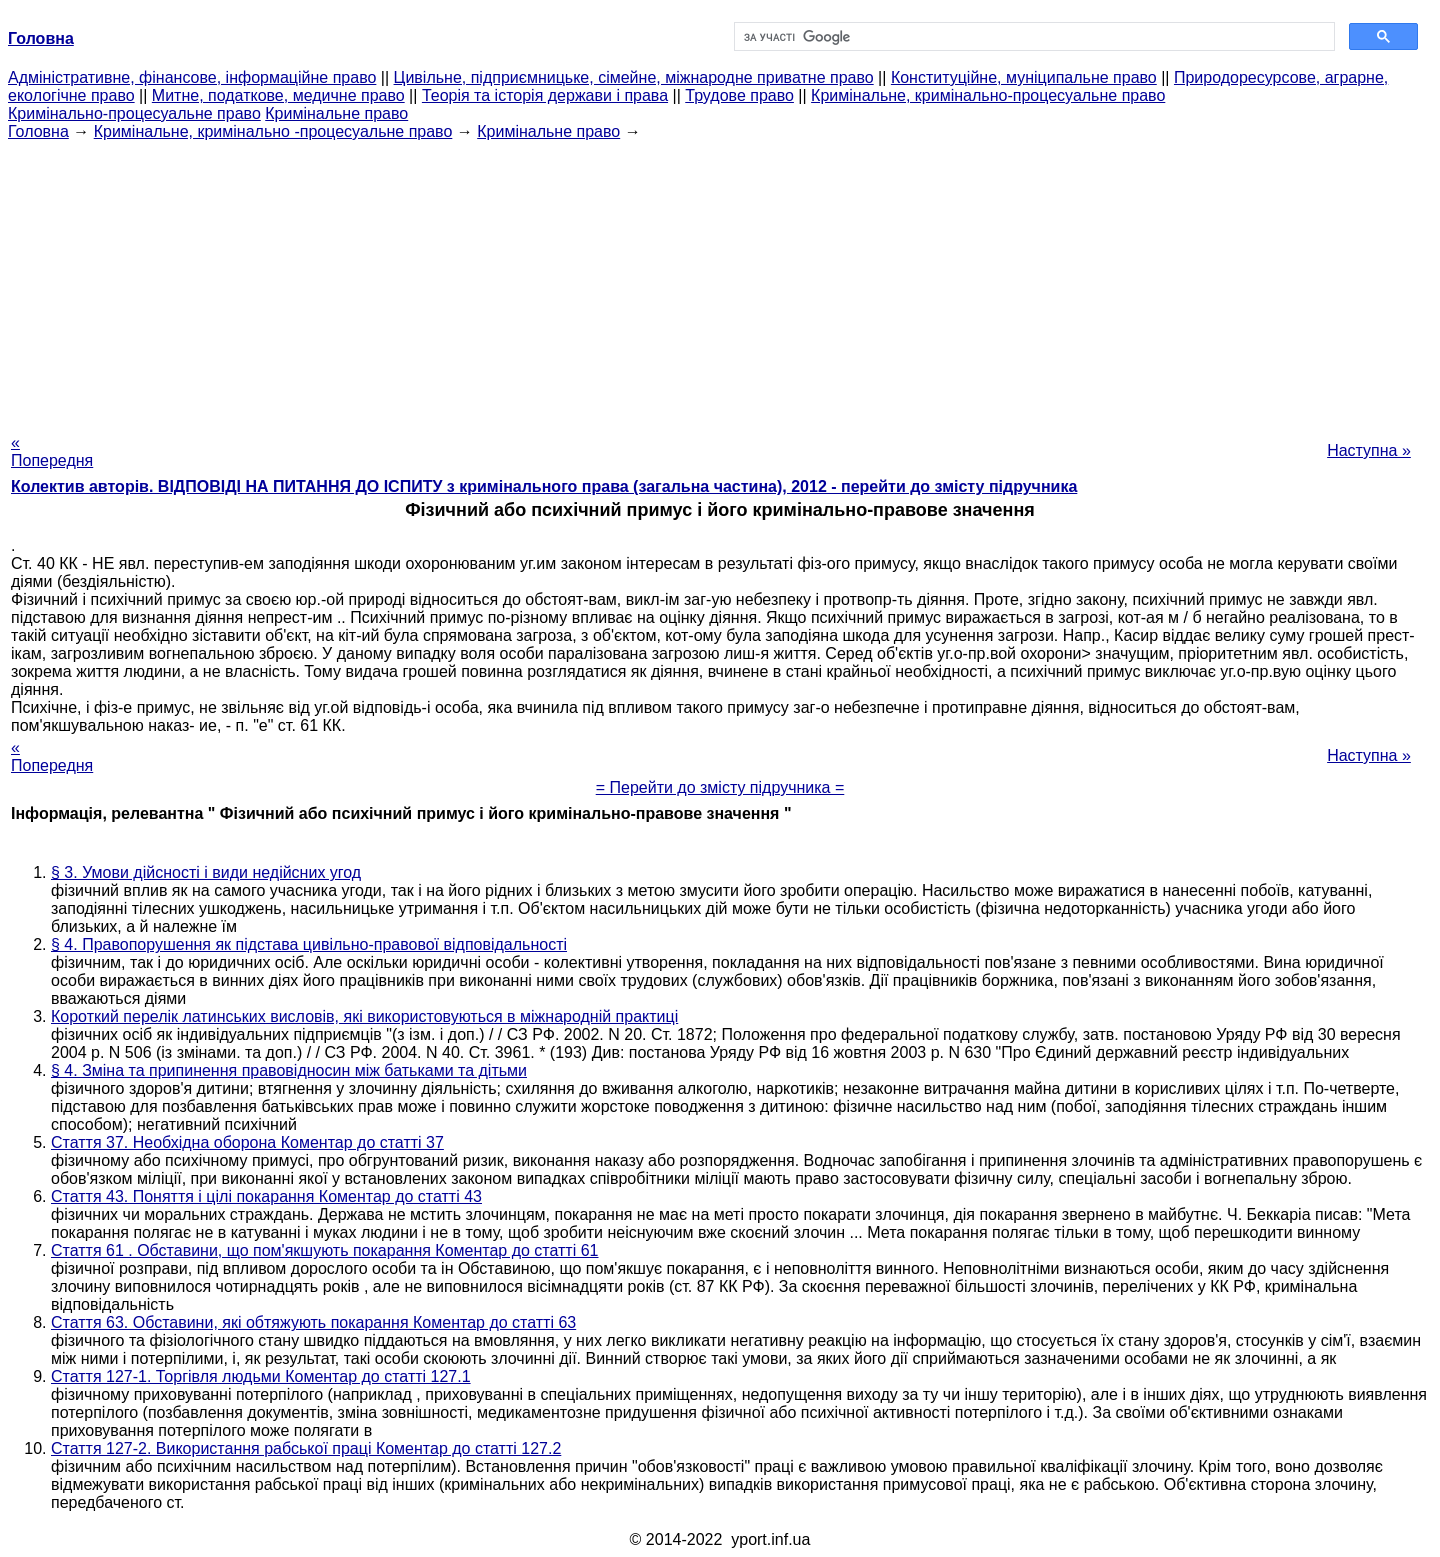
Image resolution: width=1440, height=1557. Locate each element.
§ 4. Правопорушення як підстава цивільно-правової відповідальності (309, 944)
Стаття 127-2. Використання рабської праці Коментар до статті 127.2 (306, 1448)
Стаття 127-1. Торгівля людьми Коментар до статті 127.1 (261, 1376)
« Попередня (52, 451)
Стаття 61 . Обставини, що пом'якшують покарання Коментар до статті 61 (325, 1250)
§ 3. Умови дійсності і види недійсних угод (206, 872)
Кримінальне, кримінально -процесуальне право (273, 131)
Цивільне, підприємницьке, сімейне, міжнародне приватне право (634, 77)
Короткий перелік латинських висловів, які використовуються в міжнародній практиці (364, 1016)
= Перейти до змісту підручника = (720, 787)
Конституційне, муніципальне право (1024, 77)
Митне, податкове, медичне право (278, 95)
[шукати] (1032, 37)
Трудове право (739, 95)
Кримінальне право (336, 113)
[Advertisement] (720, 281)
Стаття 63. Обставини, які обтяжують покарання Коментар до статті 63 (313, 1322)
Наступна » (1369, 450)
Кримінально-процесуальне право (134, 113)
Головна (38, 131)
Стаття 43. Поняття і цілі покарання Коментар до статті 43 (266, 1196)
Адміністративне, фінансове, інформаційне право (192, 77)
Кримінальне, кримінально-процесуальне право (988, 95)
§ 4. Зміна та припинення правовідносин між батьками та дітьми (289, 1070)
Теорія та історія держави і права (545, 95)
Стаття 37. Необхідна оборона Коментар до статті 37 (247, 1142)
